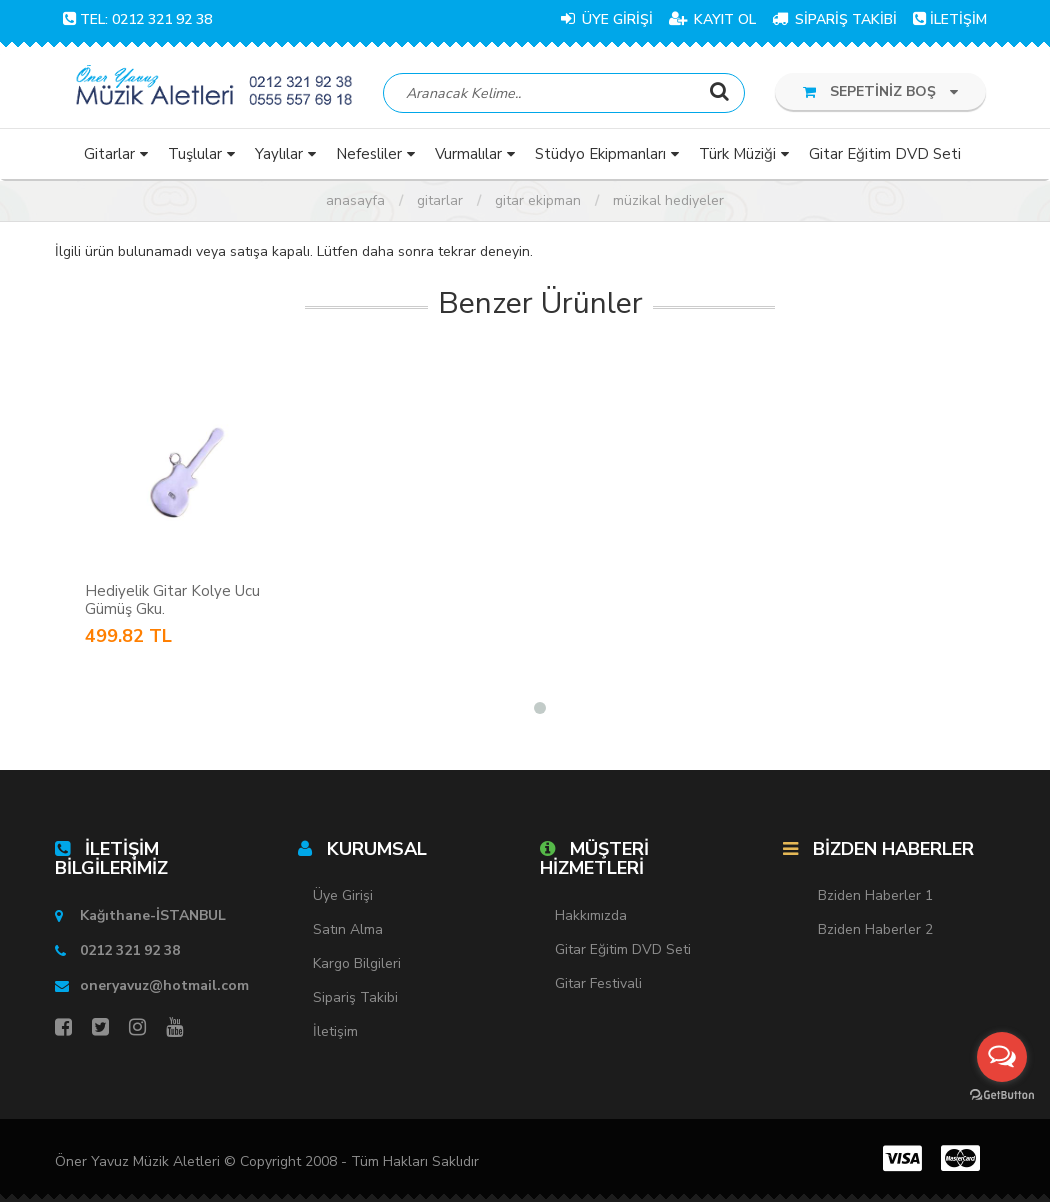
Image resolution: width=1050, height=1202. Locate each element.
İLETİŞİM (950, 19)
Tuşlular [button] (195, 154)
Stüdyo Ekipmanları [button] (600, 154)
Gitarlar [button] (109, 154)
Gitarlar (440, 200)
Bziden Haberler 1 (875, 896)
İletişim (335, 1032)
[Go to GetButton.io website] (1002, 1095)
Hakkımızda (591, 915)
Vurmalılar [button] (468, 154)
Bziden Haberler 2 (875, 930)
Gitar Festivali (598, 983)
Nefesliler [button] (369, 154)
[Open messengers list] (1002, 1057)
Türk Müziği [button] (737, 154)
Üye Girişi (343, 896)
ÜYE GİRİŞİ (607, 19)
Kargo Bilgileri (357, 964)
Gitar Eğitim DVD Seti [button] (885, 154)
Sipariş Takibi (355, 998)
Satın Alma (348, 930)
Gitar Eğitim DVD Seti (623, 949)
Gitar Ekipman (538, 200)
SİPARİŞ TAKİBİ (834, 19)
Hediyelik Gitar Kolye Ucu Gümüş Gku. (172, 600)
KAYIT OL (712, 19)
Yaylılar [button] (279, 154)
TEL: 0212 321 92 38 (137, 19)
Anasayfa (355, 200)
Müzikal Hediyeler (668, 200)
